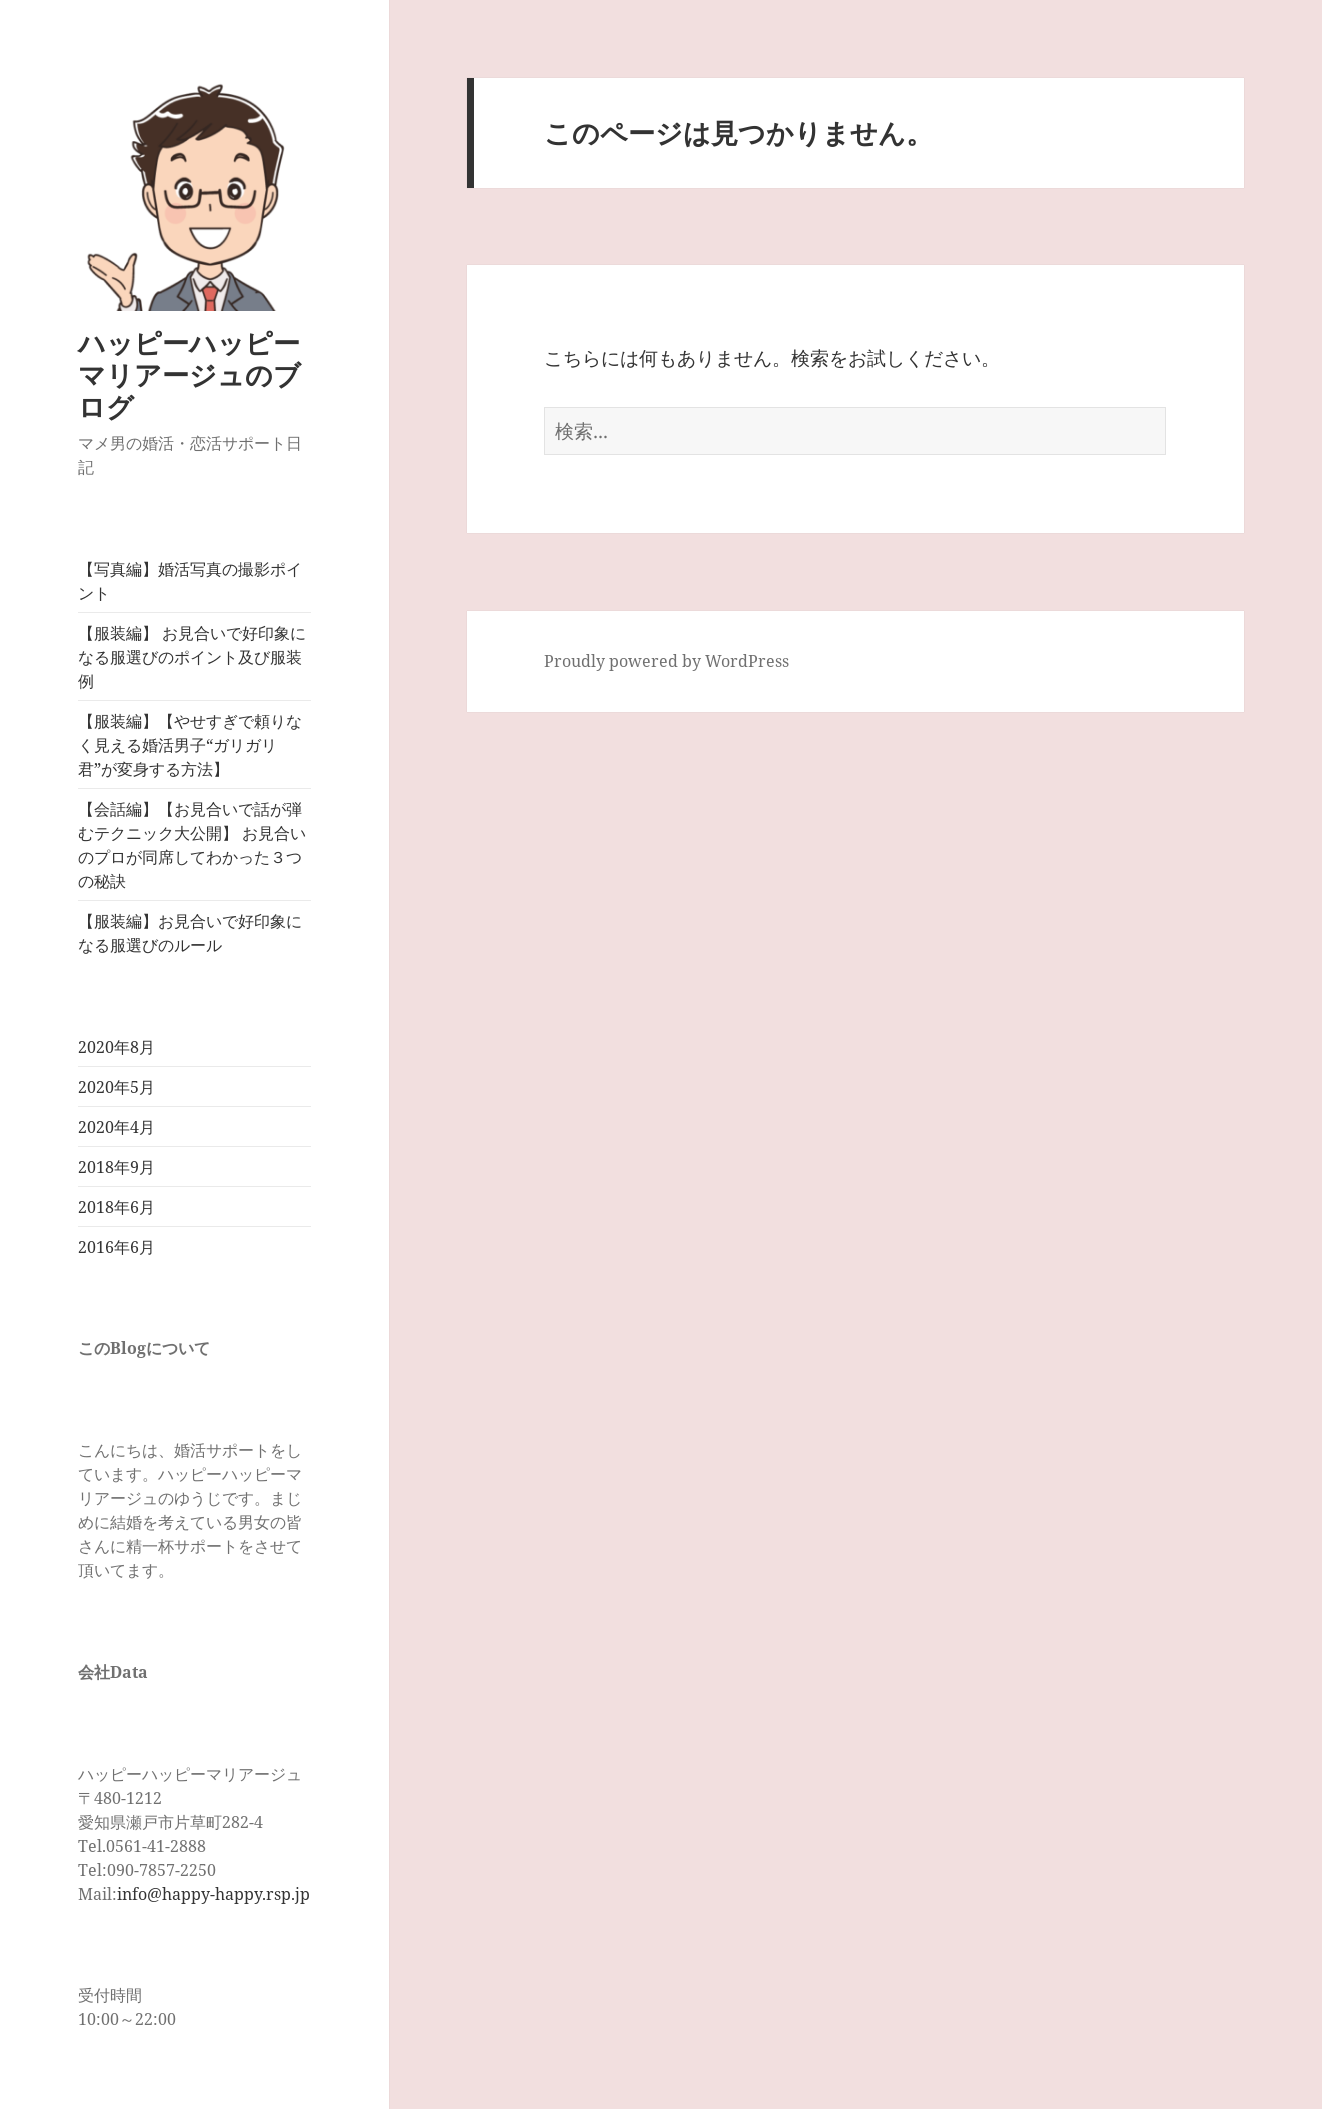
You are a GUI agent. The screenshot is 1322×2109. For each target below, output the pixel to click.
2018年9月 (116, 1167)
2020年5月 (116, 1087)
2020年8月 (116, 1047)
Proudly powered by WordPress (666, 661)
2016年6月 (116, 1247)
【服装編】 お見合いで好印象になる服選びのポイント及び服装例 (192, 657)
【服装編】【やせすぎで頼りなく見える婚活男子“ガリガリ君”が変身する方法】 (190, 745)
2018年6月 (116, 1207)
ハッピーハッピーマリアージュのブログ (189, 374)
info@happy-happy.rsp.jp (213, 1894)
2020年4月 (116, 1127)
